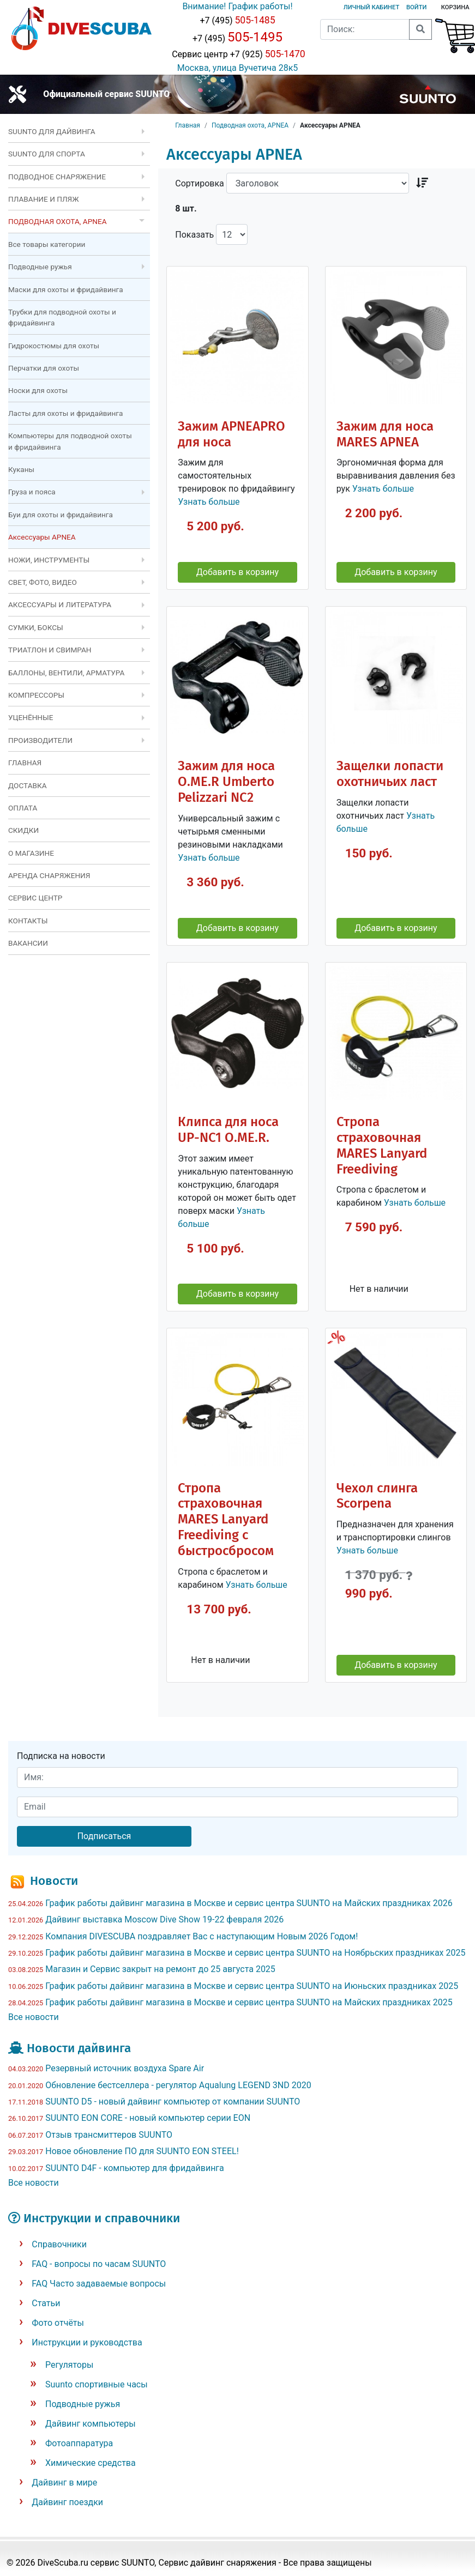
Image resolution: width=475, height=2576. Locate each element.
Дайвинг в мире (64, 2482)
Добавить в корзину (237, 572)
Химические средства (90, 2463)
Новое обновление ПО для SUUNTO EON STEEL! (142, 2151)
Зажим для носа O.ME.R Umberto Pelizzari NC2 (226, 781)
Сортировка (199, 183)
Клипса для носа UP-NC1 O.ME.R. (228, 1129)
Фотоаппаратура (79, 2443)
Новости (54, 1880)
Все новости (33, 2017)
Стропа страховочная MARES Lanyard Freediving (381, 1145)
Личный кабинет (371, 7)
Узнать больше (208, 502)
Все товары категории (46, 244)
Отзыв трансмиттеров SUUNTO (108, 2135)
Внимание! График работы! (237, 6)
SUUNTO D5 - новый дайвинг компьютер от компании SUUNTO (172, 2101)
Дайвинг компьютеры (90, 2423)
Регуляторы (69, 2365)
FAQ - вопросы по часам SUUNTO (99, 2264)
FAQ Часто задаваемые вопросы (99, 2283)
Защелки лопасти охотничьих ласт (389, 773)
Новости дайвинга (79, 2048)
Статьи (46, 2303)
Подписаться (104, 1836)
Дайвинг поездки (67, 2502)
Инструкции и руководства (87, 2342)
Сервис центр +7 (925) (237, 54)
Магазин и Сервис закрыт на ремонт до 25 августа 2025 (160, 1969)
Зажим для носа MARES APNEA (385, 434)
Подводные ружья (82, 2404)
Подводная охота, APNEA (250, 125)
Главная (187, 125)
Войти (416, 7)
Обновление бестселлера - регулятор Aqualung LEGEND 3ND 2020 (178, 2085)
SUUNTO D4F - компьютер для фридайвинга (134, 2168)
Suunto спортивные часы (96, 2384)
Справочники (59, 2244)
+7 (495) (237, 20)
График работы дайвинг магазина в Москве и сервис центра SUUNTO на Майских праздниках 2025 (248, 2002)
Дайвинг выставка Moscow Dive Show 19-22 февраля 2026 (164, 1919)
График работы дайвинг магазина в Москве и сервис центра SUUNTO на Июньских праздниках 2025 (251, 1986)
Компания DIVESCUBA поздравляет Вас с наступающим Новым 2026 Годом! (201, 1936)
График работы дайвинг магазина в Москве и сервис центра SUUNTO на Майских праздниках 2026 (248, 1903)
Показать (194, 234)
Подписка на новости (61, 1756)
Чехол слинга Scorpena (377, 1495)
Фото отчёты (58, 2323)
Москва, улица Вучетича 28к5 (237, 68)
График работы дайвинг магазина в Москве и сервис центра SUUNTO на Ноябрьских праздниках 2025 (255, 1953)
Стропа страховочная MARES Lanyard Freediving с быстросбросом (226, 1519)
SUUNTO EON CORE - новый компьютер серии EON (147, 2118)
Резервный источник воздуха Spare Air (124, 2068)
